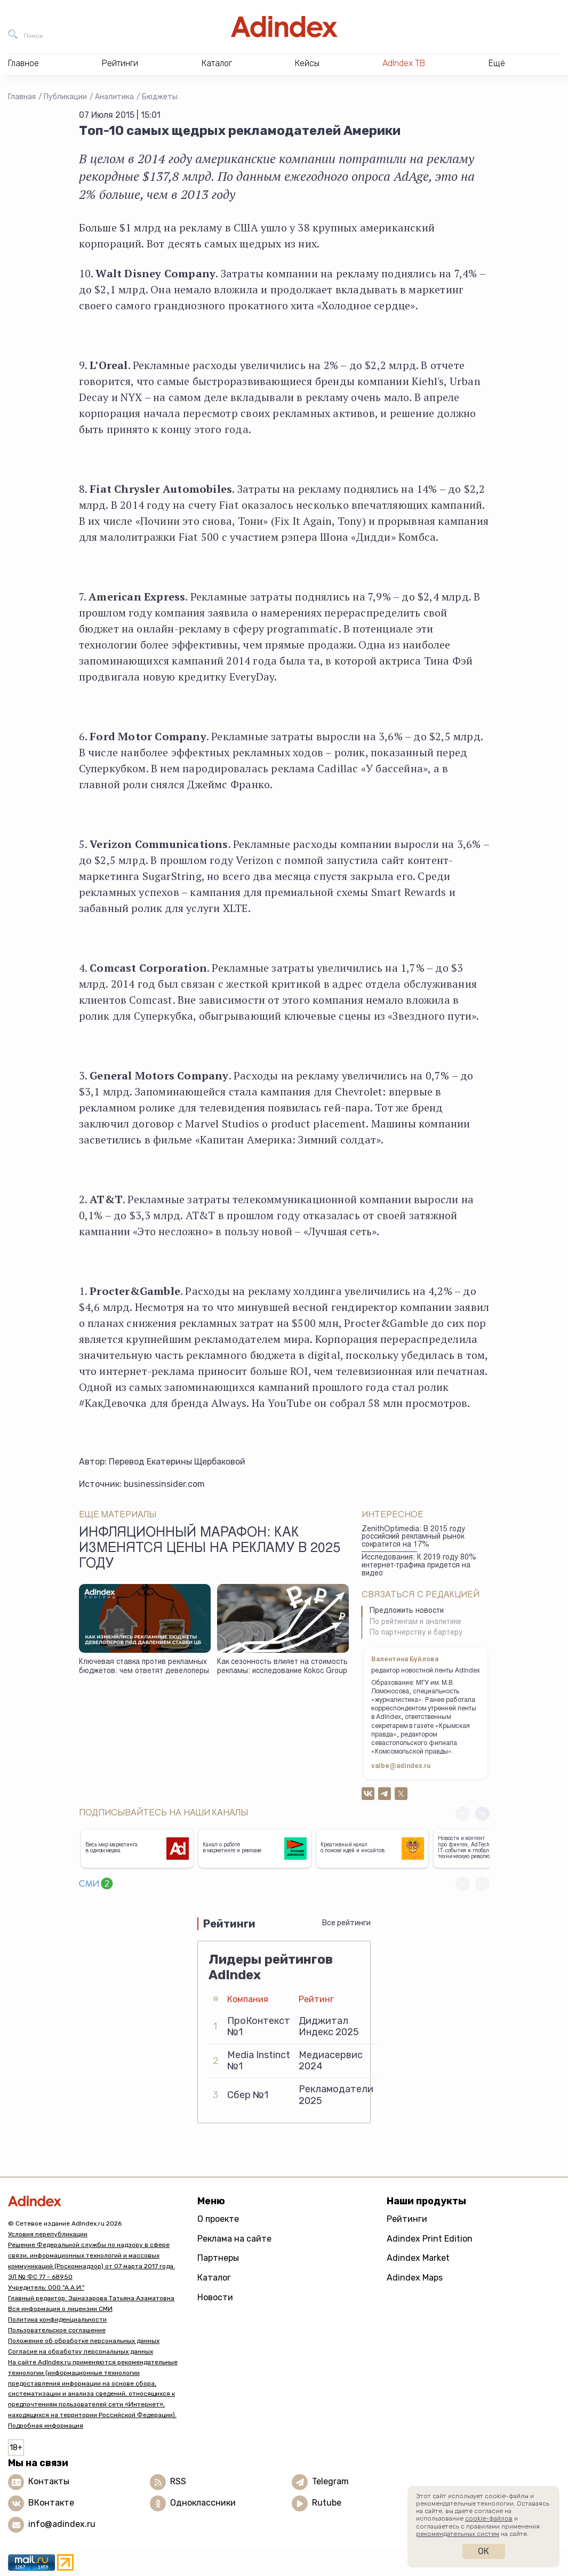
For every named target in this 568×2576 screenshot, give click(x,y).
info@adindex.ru (61, 2524)
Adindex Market (418, 2258)
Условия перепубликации (47, 2234)
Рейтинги (407, 2219)
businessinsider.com (164, 1484)
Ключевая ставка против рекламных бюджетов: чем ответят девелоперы (144, 1667)
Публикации (65, 96)
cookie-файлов (489, 2518)
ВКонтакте (51, 2503)
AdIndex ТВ (403, 63)
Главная (22, 96)
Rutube (326, 2503)
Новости (215, 2297)
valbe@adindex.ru (401, 1766)
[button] (482, 1813)
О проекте (218, 2219)
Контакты (48, 2482)
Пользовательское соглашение (57, 2330)
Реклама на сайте (234, 2239)
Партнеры (218, 2258)
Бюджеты (160, 96)
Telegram (330, 2482)
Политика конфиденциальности (57, 2319)
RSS (178, 2482)
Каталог (214, 2278)
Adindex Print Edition (430, 2239)
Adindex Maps (415, 2278)
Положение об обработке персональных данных (83, 2341)
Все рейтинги (346, 1922)
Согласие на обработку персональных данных (80, 2351)
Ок (483, 2551)
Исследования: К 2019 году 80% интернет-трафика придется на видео (419, 1565)
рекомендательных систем (457, 2534)
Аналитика (114, 96)
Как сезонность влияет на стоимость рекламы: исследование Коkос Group (282, 1667)
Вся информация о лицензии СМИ (60, 2309)
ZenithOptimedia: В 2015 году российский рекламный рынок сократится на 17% (413, 1537)
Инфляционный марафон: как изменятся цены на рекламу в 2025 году (209, 1549)
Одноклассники (203, 2503)
